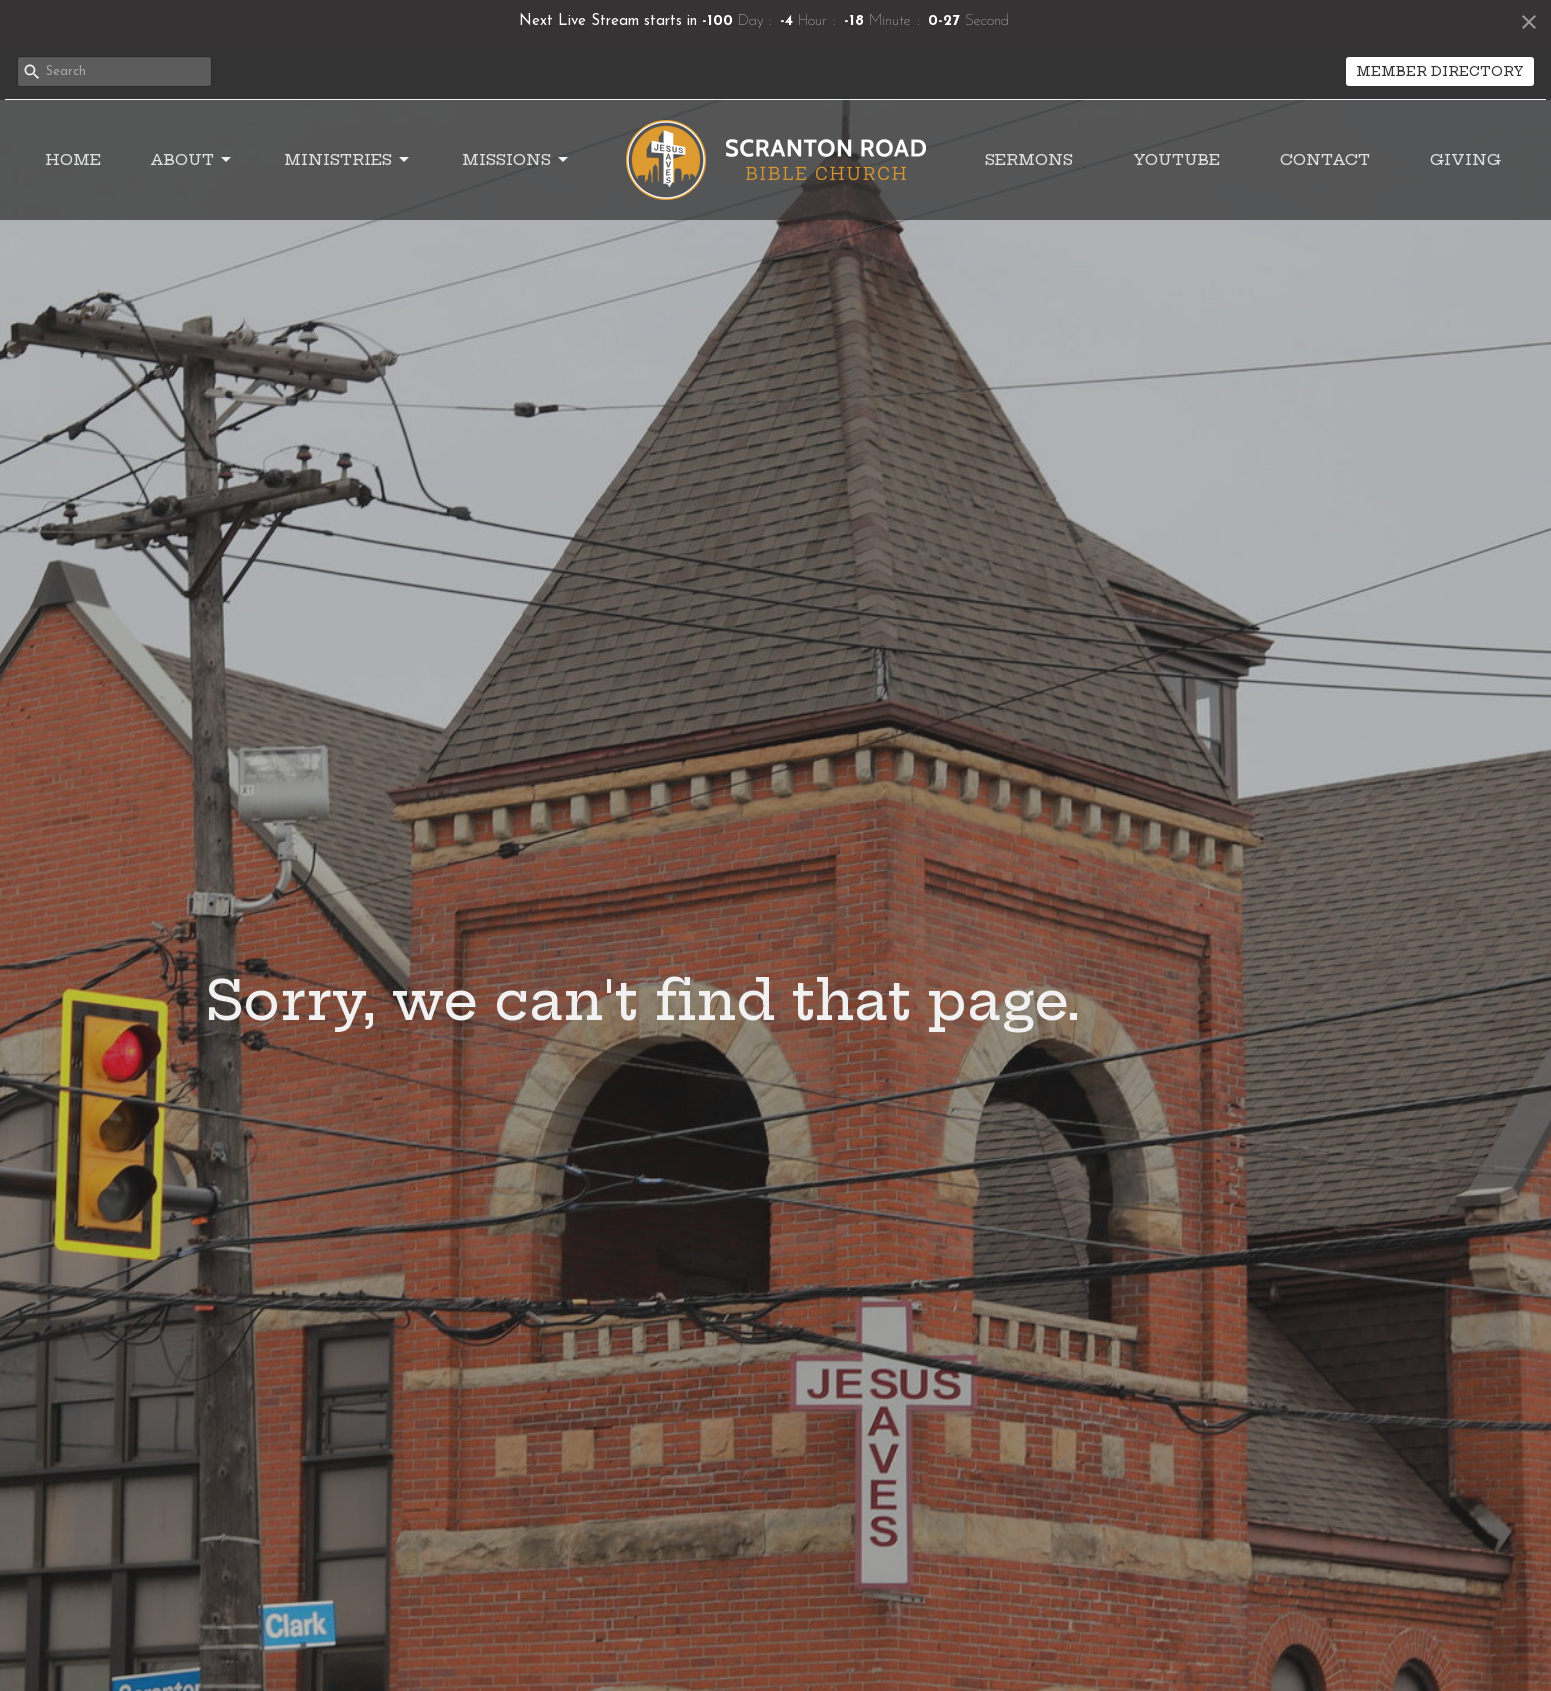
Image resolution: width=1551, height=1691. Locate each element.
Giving (1465, 159)
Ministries (348, 160)
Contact (1325, 159)
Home (73, 159)
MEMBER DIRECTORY (1440, 71)
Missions (516, 160)
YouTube (1176, 159)
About (192, 160)
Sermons (1029, 159)
